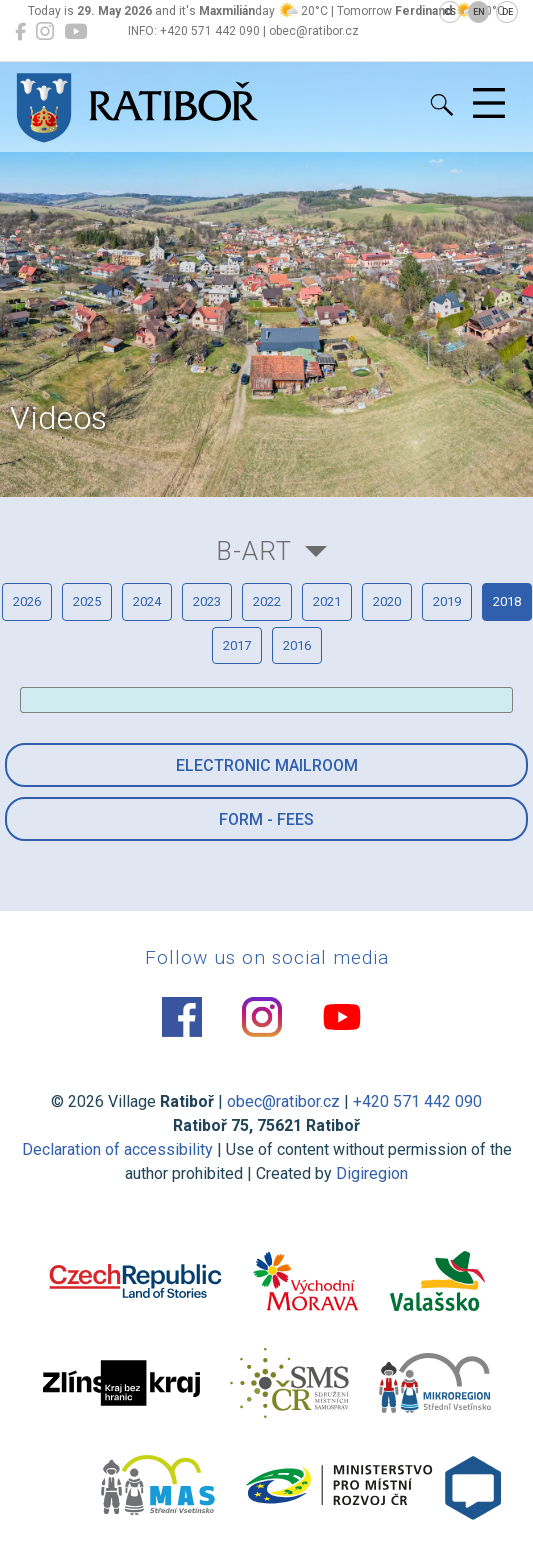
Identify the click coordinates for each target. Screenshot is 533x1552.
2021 (327, 601)
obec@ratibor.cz (283, 1101)
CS (450, 12)
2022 (267, 601)
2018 (507, 601)
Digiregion (372, 1173)
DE (507, 12)
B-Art (254, 551)
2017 (237, 645)
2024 (147, 601)
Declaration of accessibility (117, 1149)
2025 (87, 601)
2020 (387, 601)
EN (479, 12)
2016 (297, 645)
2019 (447, 601)
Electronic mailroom (267, 765)
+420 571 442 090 (417, 1101)
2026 (27, 601)
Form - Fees (266, 819)
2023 (207, 601)
